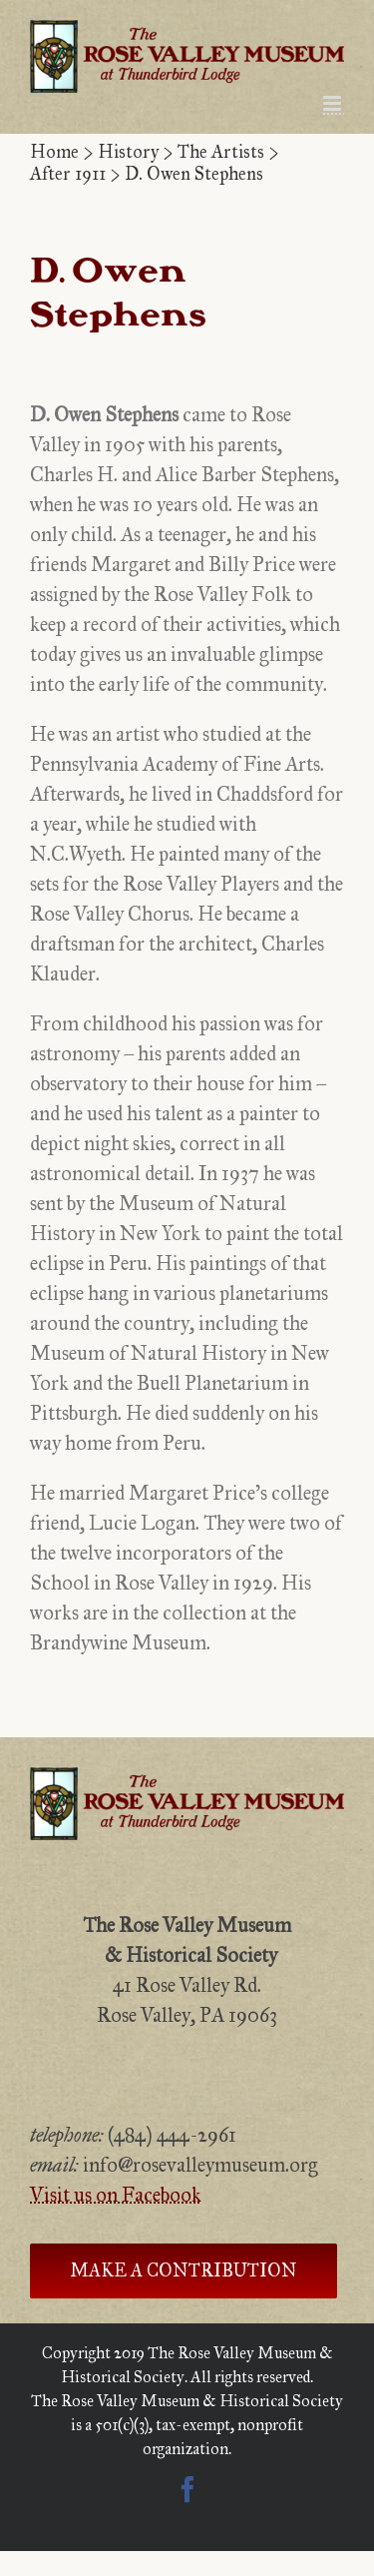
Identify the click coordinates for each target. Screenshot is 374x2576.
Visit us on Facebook (115, 2195)
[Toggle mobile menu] (333, 103)
